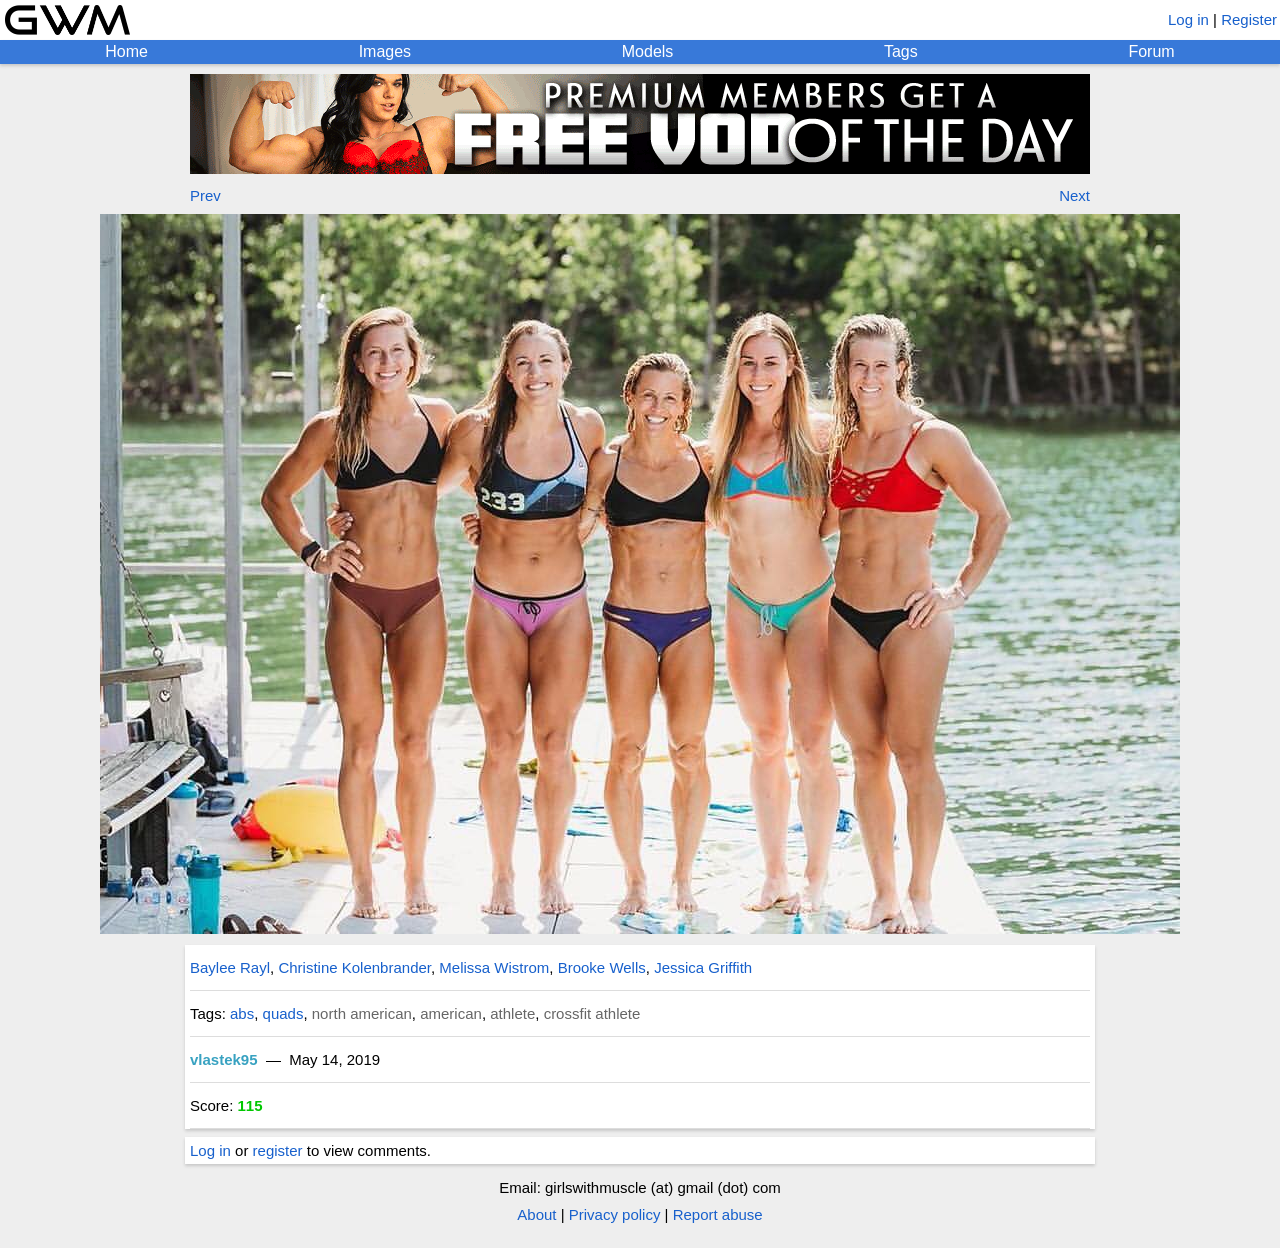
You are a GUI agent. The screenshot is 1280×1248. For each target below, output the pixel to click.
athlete (512, 1013)
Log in (1188, 19)
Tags (901, 51)
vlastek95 (224, 1059)
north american (362, 1013)
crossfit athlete (592, 1013)
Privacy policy (615, 1214)
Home (126, 51)
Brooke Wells (602, 967)
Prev (205, 195)
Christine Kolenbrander (354, 967)
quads (283, 1013)
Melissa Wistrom (494, 967)
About (536, 1214)
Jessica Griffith (703, 967)
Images (385, 51)
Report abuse (718, 1214)
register (278, 1150)
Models (648, 51)
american (451, 1013)
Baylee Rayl (230, 967)
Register (1249, 19)
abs (242, 1013)
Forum (1151, 51)
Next (1074, 195)
